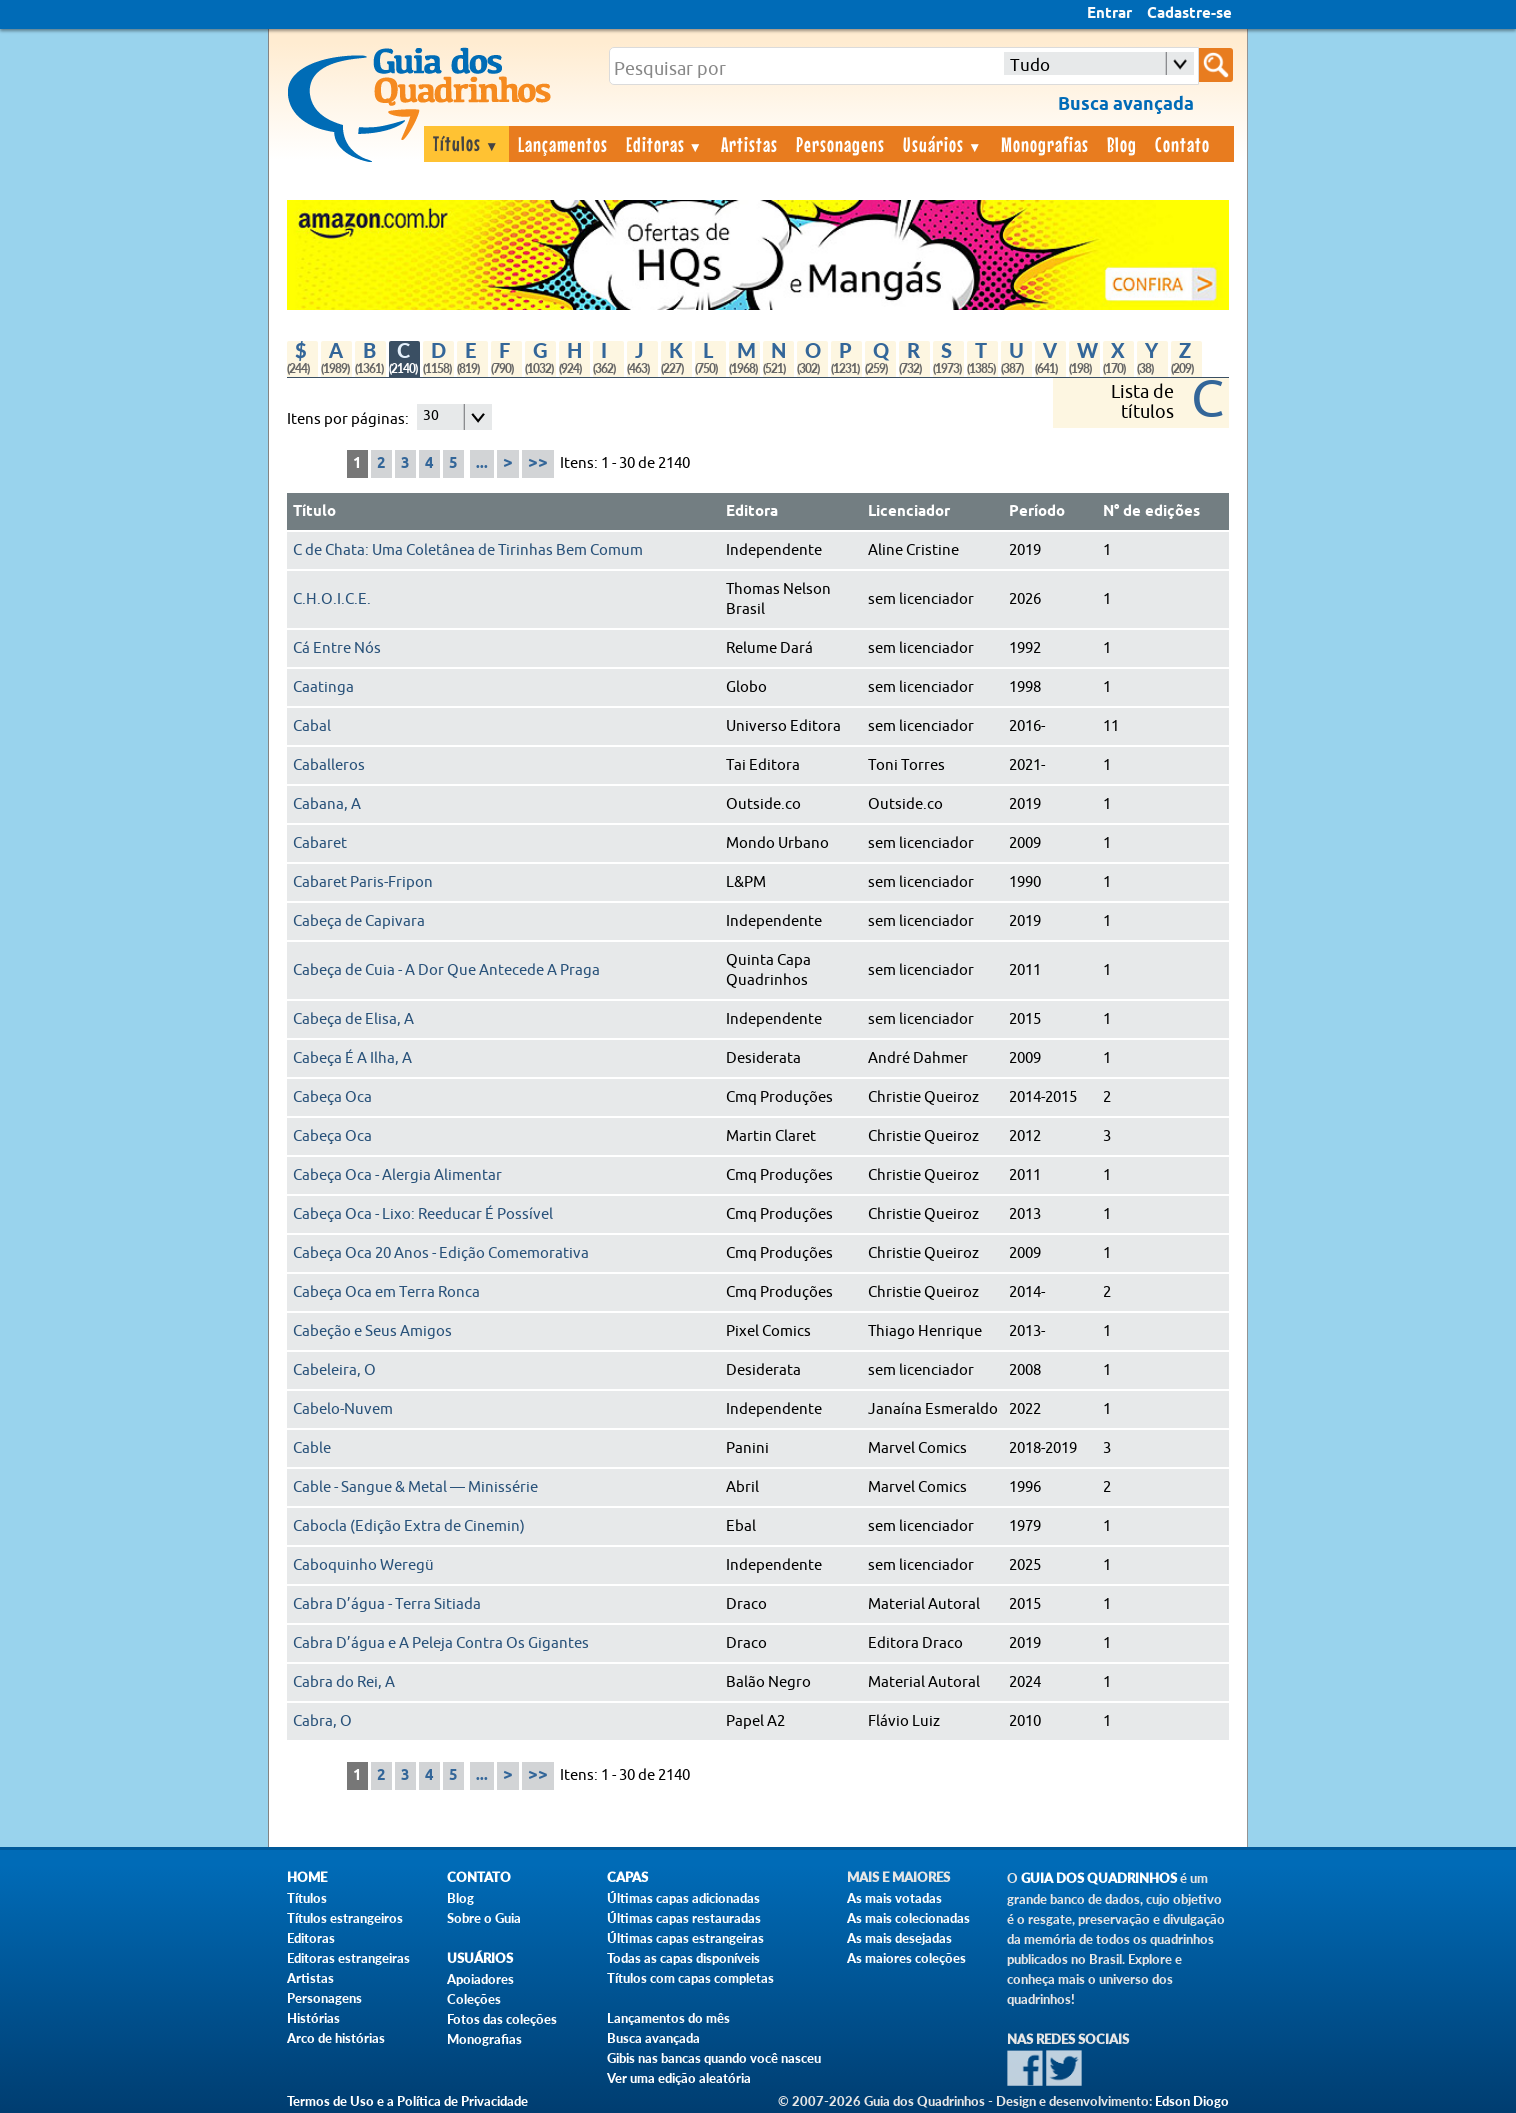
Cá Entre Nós (337, 648)
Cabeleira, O (334, 1370)
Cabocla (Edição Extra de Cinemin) (409, 1526)
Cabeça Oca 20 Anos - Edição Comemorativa (441, 1253)
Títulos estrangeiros (345, 1918)
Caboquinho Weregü (363, 1565)
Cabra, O (322, 1721)
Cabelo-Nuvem (343, 1409)
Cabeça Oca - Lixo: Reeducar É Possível (423, 1214)
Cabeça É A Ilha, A (352, 1058)
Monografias (1045, 144)
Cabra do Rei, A (344, 1682)
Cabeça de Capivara (359, 921)
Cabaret (320, 843)
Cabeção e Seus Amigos (372, 1331)
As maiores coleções (906, 1958)
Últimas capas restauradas (684, 1918)
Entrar (1109, 14)
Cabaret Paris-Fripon (363, 882)
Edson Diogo (1192, 2101)
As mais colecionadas (908, 1918)
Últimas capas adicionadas (683, 1898)
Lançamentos (563, 144)
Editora (752, 512)
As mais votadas (894, 1898)
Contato (1182, 144)
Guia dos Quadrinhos (1099, 1878)
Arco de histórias (336, 2038)
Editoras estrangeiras (348, 1958)
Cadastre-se (1189, 14)
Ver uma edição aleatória (679, 2078)
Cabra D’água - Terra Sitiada (387, 1604)
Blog (1122, 144)
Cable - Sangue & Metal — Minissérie (415, 1487)
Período (1037, 512)
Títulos (466, 143)
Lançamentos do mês (668, 2018)
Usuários (943, 144)
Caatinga (323, 687)
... (482, 464)
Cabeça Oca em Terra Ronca (386, 1292)
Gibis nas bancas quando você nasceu (714, 2058)
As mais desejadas (899, 1938)
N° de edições (1151, 512)
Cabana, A (327, 804)
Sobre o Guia (484, 1918)
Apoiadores (480, 1979)
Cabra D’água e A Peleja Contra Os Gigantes (441, 1643)
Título (314, 512)
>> (538, 463)
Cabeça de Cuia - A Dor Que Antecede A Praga (446, 970)
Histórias (313, 2018)
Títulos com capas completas (690, 1978)
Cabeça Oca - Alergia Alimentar (397, 1175)
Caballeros (329, 765)
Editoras (665, 144)
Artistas (749, 144)
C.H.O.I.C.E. (332, 599)
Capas (627, 1877)
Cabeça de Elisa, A (353, 1019)
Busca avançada (653, 2038)
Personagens (840, 144)
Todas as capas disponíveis (683, 1958)
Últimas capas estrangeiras (685, 1938)
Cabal (312, 726)
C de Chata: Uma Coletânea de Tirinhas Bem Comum (468, 550)
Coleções (474, 1999)
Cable (312, 1448)
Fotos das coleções (502, 2019)
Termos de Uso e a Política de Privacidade (407, 2101)
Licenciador (909, 512)
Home (307, 1877)
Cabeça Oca (332, 1097)
